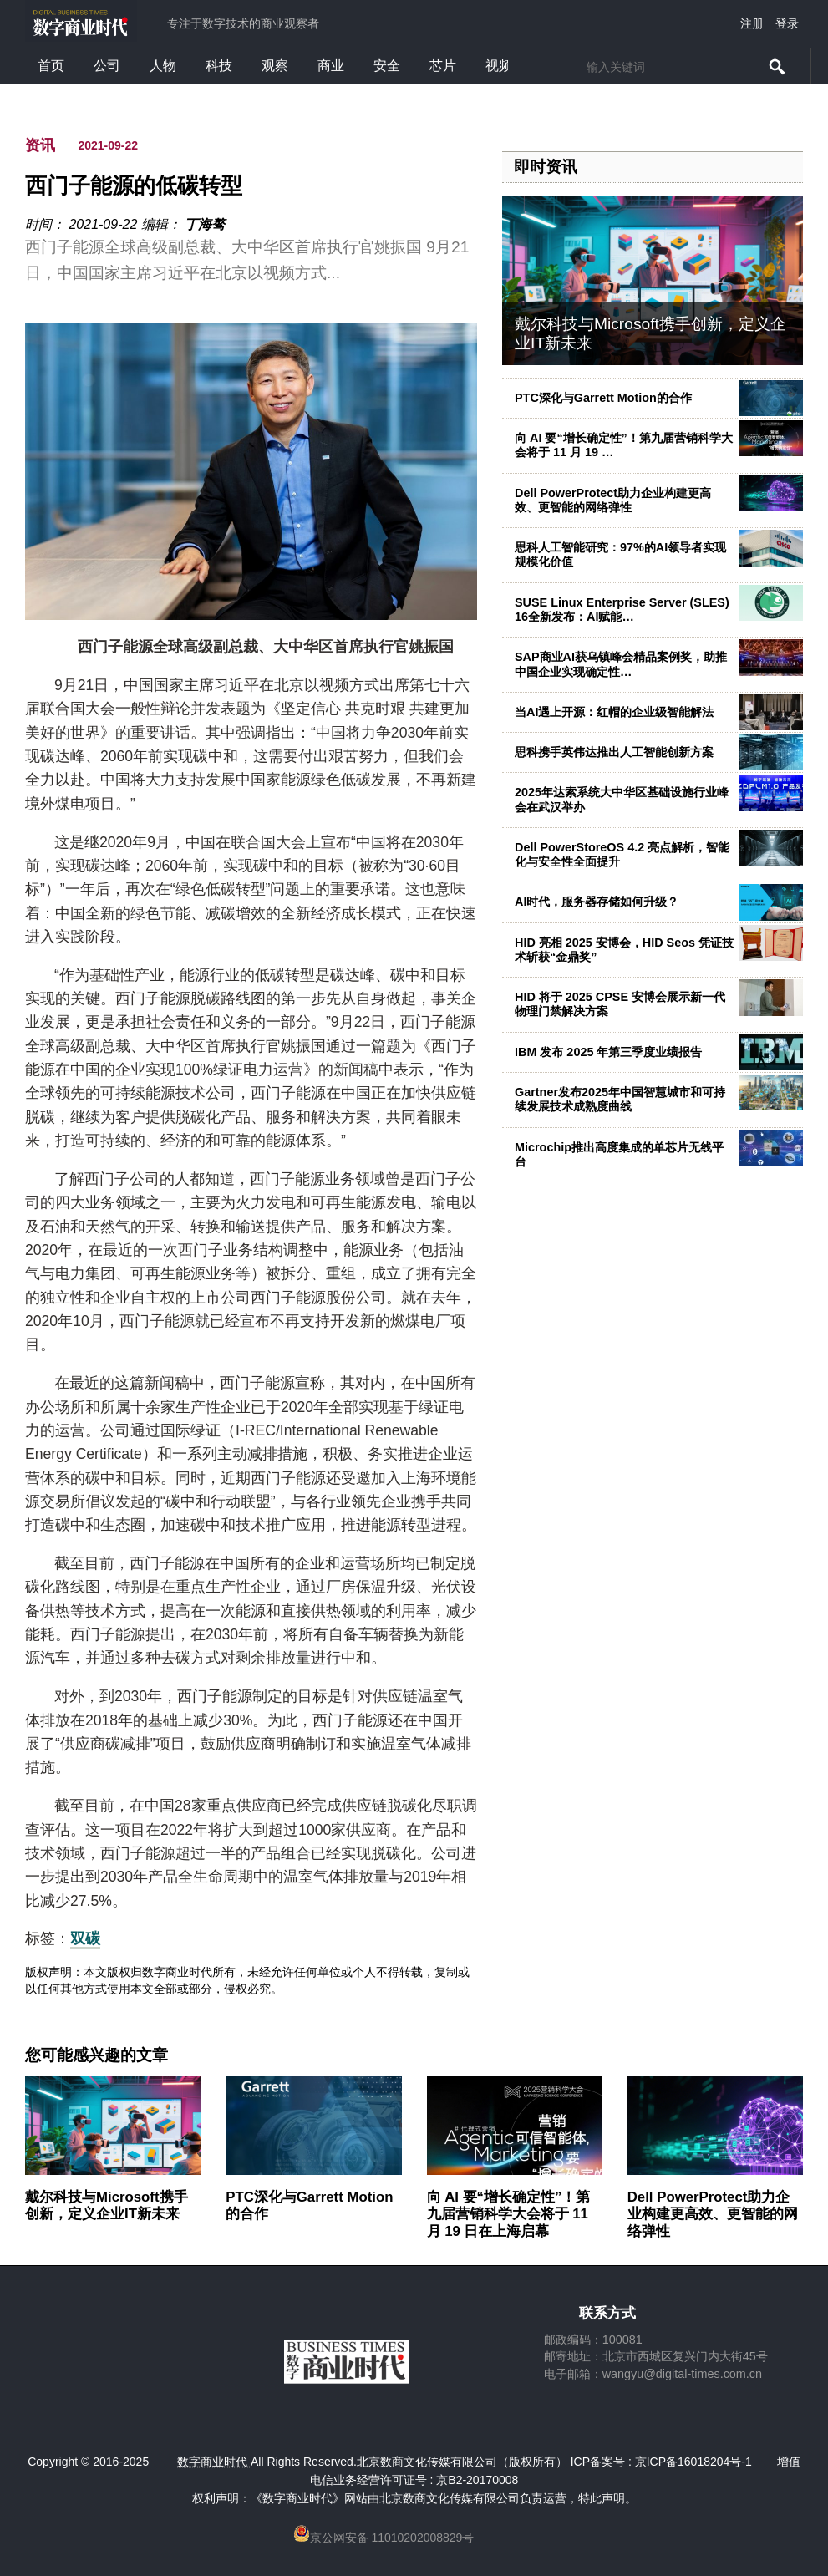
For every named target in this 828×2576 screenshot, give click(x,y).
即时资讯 (545, 166)
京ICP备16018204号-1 (693, 2461)
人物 (163, 65)
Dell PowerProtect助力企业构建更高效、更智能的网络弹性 (613, 500)
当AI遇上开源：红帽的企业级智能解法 (614, 712)
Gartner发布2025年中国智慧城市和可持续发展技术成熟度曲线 (620, 1099)
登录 (787, 23)
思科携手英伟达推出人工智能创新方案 (614, 752)
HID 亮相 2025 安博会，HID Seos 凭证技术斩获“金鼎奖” (624, 949)
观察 (275, 65)
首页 (51, 65)
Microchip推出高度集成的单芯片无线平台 (619, 1154)
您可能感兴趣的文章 (96, 2055)
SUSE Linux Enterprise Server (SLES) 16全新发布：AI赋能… (622, 609)
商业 (330, 65)
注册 (752, 23)
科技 (219, 65)
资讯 (40, 145)
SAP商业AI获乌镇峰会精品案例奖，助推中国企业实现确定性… (621, 664)
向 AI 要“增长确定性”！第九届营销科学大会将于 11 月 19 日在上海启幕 (509, 2213)
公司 (107, 65)
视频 (498, 65)
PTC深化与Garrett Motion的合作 (603, 397)
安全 (386, 65)
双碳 (85, 1938)
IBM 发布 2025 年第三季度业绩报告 (608, 1052)
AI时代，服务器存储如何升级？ (596, 901)
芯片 (442, 65)
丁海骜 (205, 224)
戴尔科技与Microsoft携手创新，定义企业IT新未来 (106, 2205)
